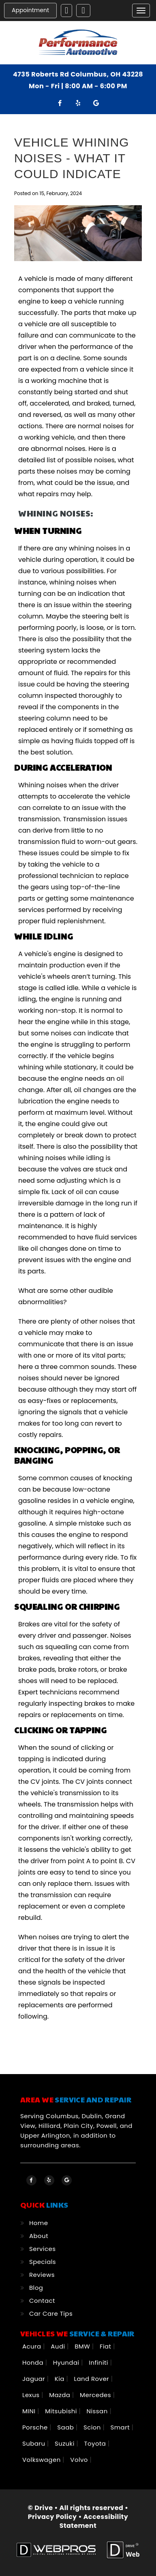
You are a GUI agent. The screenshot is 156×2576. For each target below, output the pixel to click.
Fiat (106, 2346)
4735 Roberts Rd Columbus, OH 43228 (78, 74)
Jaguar (34, 2378)
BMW (83, 2346)
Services (42, 2248)
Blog (36, 2287)
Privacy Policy (52, 2516)
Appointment (30, 10)
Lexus (31, 2395)
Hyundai (67, 2362)
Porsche (35, 2427)
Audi (59, 2346)
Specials (42, 2261)
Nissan (98, 2411)
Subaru (34, 2443)
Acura (32, 2346)
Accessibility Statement (94, 2521)
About (38, 2236)
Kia (60, 2378)
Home (38, 2223)
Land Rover (92, 2378)
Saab (66, 2427)
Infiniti (99, 2362)
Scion (93, 2427)
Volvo (80, 2459)
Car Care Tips (51, 2313)
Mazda (60, 2395)
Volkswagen (42, 2459)
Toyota (96, 2443)
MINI (29, 2411)
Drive (43, 2507)
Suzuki (65, 2443)
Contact (42, 2300)
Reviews (42, 2274)
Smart (121, 2427)
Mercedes (96, 2395)
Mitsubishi (62, 2411)
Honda (33, 2362)
